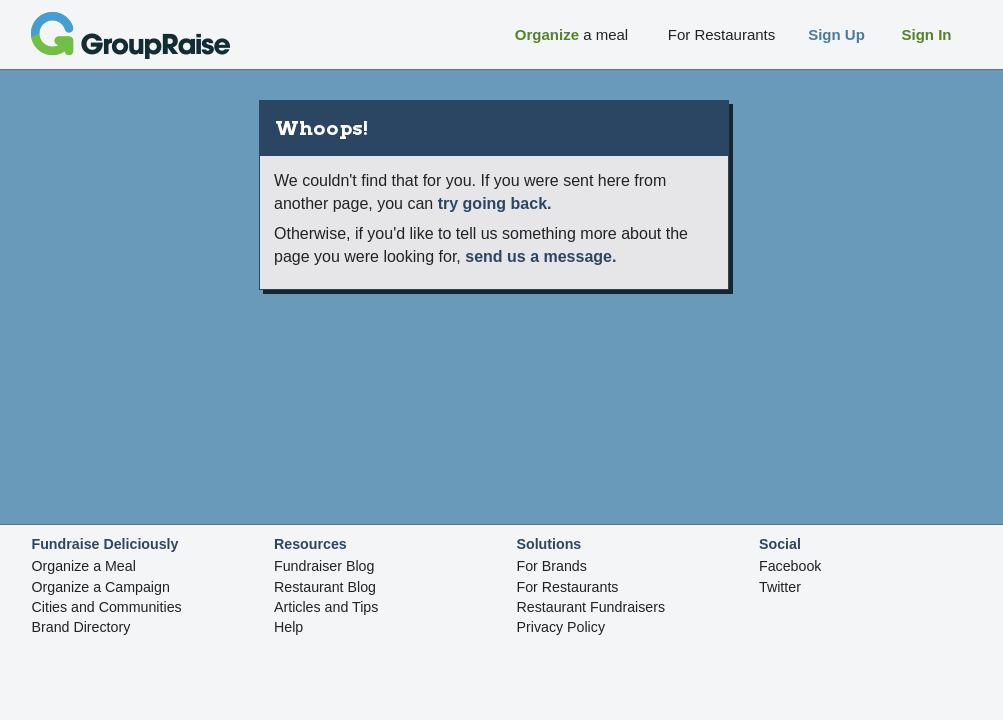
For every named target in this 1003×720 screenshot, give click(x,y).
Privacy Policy (561, 627)
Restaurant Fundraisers (591, 607)
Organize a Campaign (101, 587)
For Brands (552, 566)
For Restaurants (568, 587)
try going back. (495, 203)
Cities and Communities (107, 607)
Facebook (790, 566)
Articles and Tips (326, 607)
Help (288, 627)
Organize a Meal (84, 566)
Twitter (780, 587)
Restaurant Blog (325, 587)
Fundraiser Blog (324, 566)
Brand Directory (81, 627)
